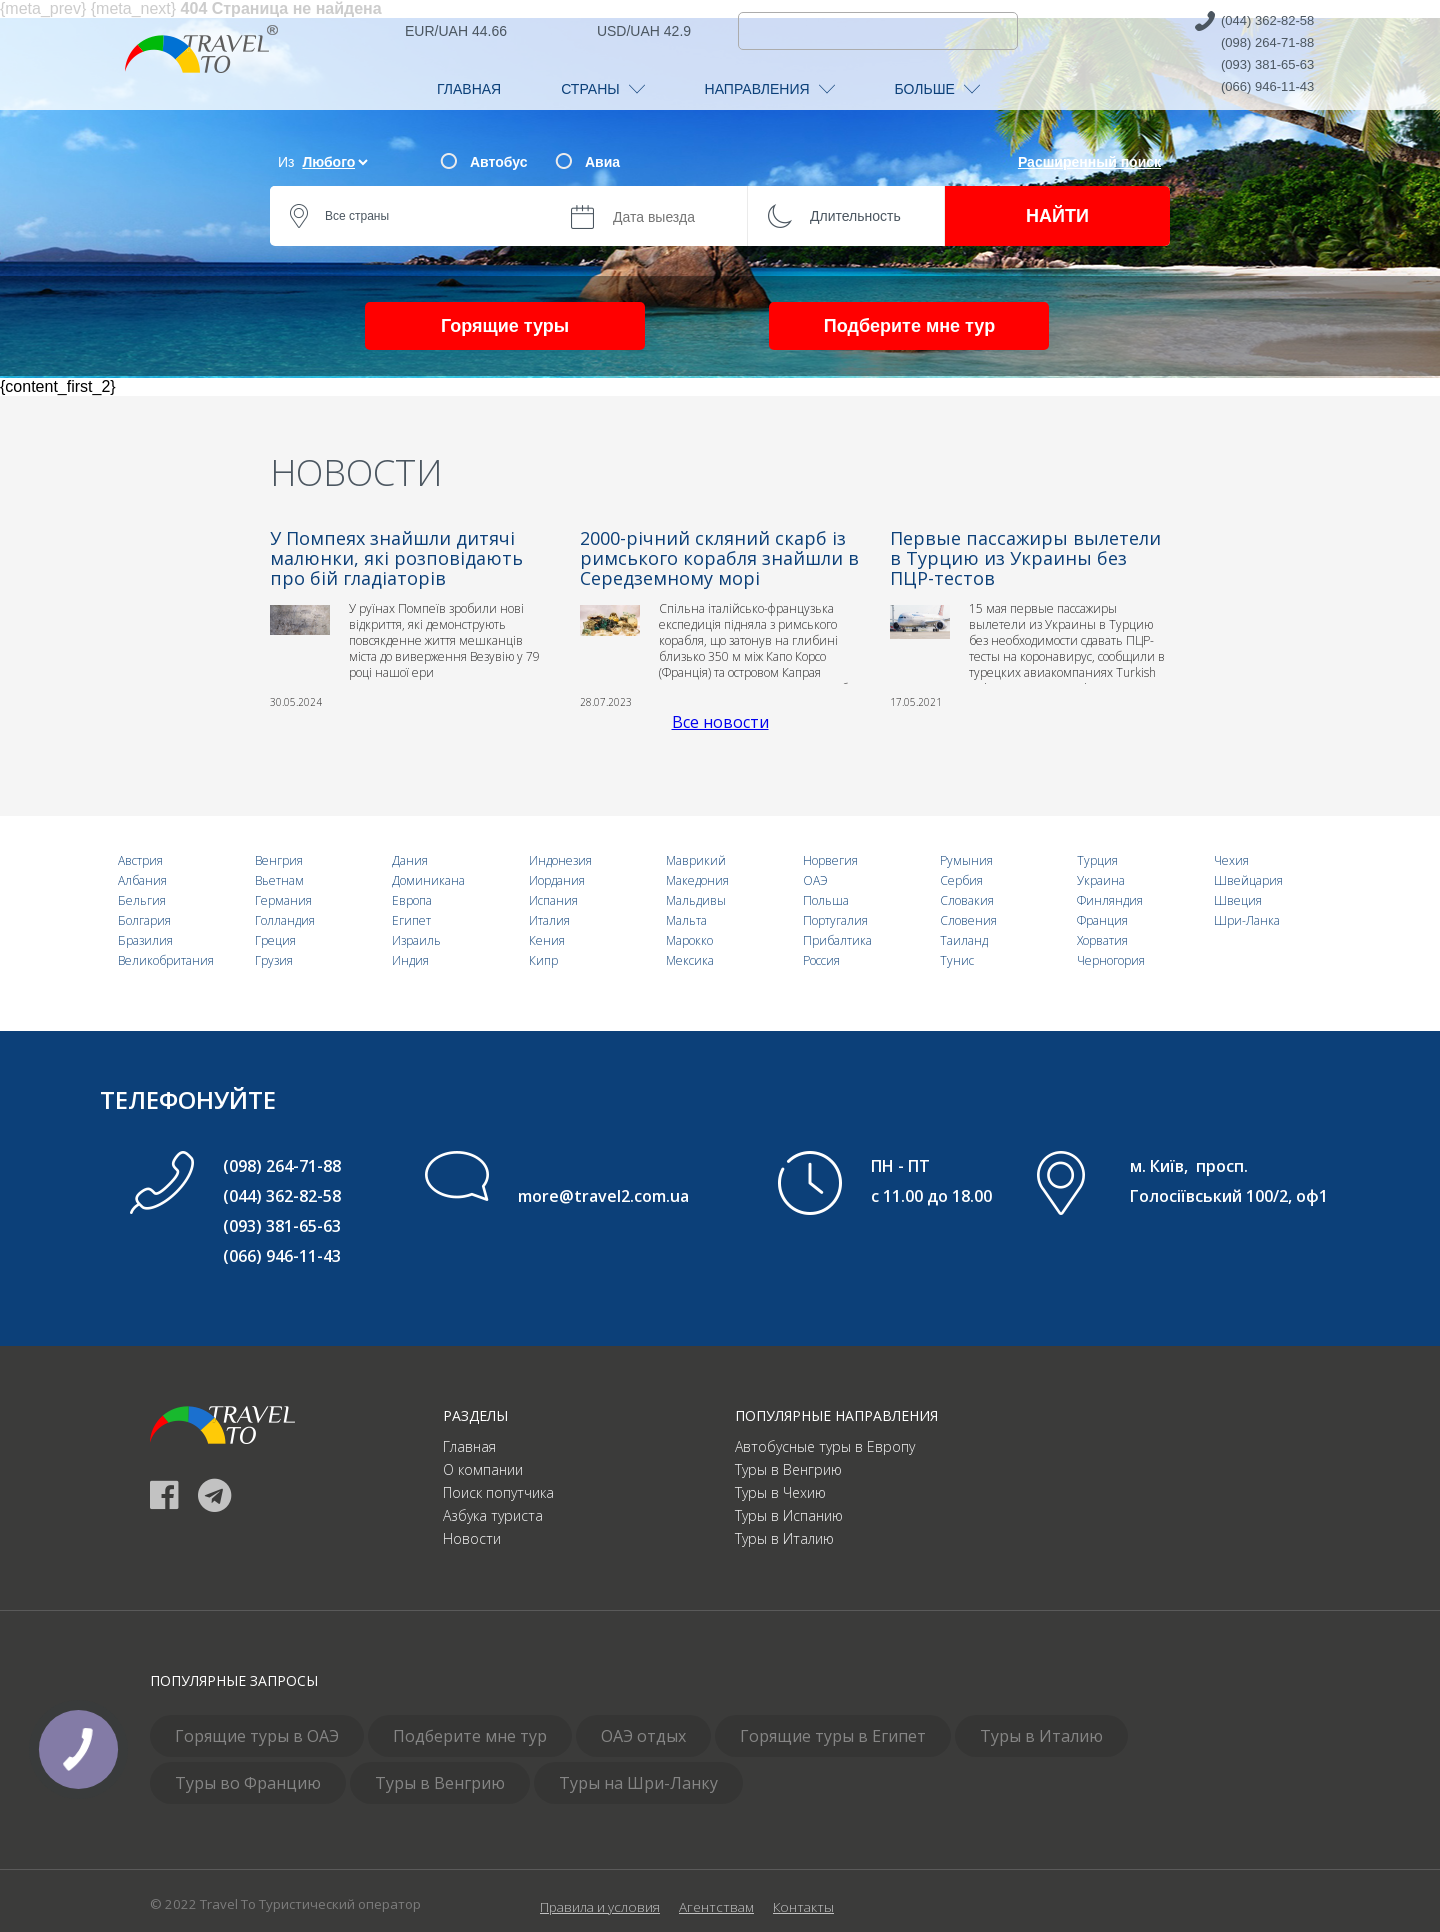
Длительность (855, 216)
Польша (826, 900)
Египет (411, 920)
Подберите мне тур (909, 326)
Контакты (803, 1907)
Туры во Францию (248, 1783)
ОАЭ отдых (643, 1736)
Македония (697, 880)
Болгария (144, 920)
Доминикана (428, 880)
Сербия (961, 880)
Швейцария (1248, 880)
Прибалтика (837, 940)
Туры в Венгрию (788, 1469)
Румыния (966, 860)
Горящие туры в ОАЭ (257, 1736)
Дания (410, 860)
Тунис (957, 960)
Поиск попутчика (498, 1492)
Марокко (689, 940)
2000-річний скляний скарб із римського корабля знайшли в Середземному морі (719, 558)
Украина (1101, 880)
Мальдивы (696, 900)
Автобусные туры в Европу (825, 1446)
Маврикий (696, 860)
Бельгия (142, 900)
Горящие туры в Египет (833, 1736)
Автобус (498, 162)
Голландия (285, 920)
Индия (410, 960)
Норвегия (830, 860)
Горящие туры (505, 326)
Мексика (690, 960)
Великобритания (166, 960)
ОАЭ (815, 880)
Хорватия (1102, 940)
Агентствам (716, 1907)
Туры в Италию (784, 1538)
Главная (469, 1446)
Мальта (686, 920)
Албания (142, 880)
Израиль (416, 940)
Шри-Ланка (1247, 920)
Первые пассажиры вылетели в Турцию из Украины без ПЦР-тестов (1025, 558)
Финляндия (1110, 900)
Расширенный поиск (1089, 162)
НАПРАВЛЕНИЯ (770, 89)
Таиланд (964, 940)
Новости (472, 1538)
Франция (1102, 920)
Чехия (1231, 860)
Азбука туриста (493, 1515)
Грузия (274, 960)
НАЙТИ (1057, 216)
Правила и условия (600, 1907)
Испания (553, 900)
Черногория (1111, 960)
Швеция (1238, 900)
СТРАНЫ (602, 89)
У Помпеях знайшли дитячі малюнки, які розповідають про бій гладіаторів (396, 558)
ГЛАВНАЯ (469, 89)
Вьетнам (279, 880)
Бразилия (145, 940)
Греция (275, 940)
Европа (412, 900)
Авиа (602, 162)
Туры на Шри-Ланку (638, 1783)
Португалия (835, 920)
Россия (821, 960)
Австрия (140, 860)
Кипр (543, 960)
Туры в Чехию (780, 1492)
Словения (968, 920)
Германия (283, 900)
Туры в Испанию (789, 1515)
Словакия (967, 900)
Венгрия (279, 860)
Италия (549, 920)
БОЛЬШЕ (937, 89)
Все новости (720, 722)
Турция (1097, 860)
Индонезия (560, 860)
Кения (547, 940)
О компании (483, 1469)
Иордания (557, 880)
